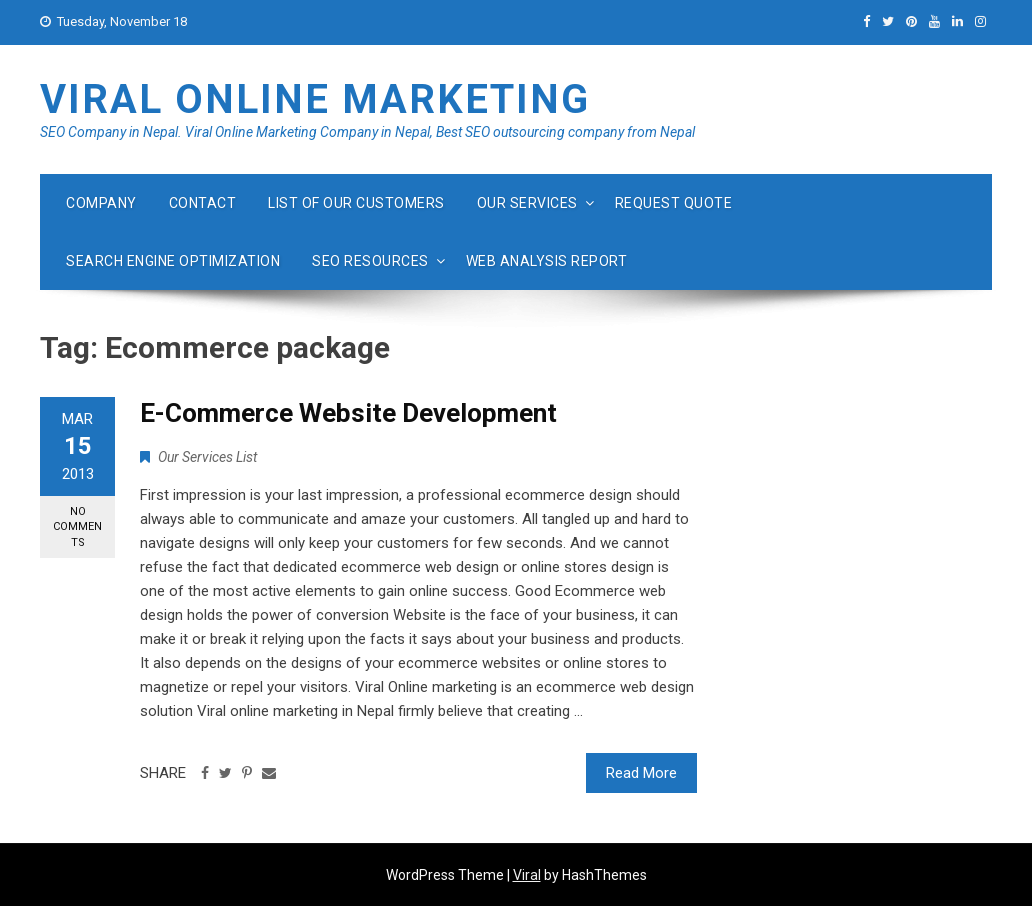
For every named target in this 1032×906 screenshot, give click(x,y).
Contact (203, 203)
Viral (527, 875)
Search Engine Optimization (173, 261)
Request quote (674, 203)
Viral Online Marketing (315, 99)
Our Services (527, 203)
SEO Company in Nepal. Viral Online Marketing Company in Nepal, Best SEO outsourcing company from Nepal (367, 132)
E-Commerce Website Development (348, 413)
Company (101, 203)
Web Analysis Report (547, 261)
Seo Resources (370, 261)
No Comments (77, 527)
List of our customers (356, 203)
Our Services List (207, 457)
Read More (641, 773)
